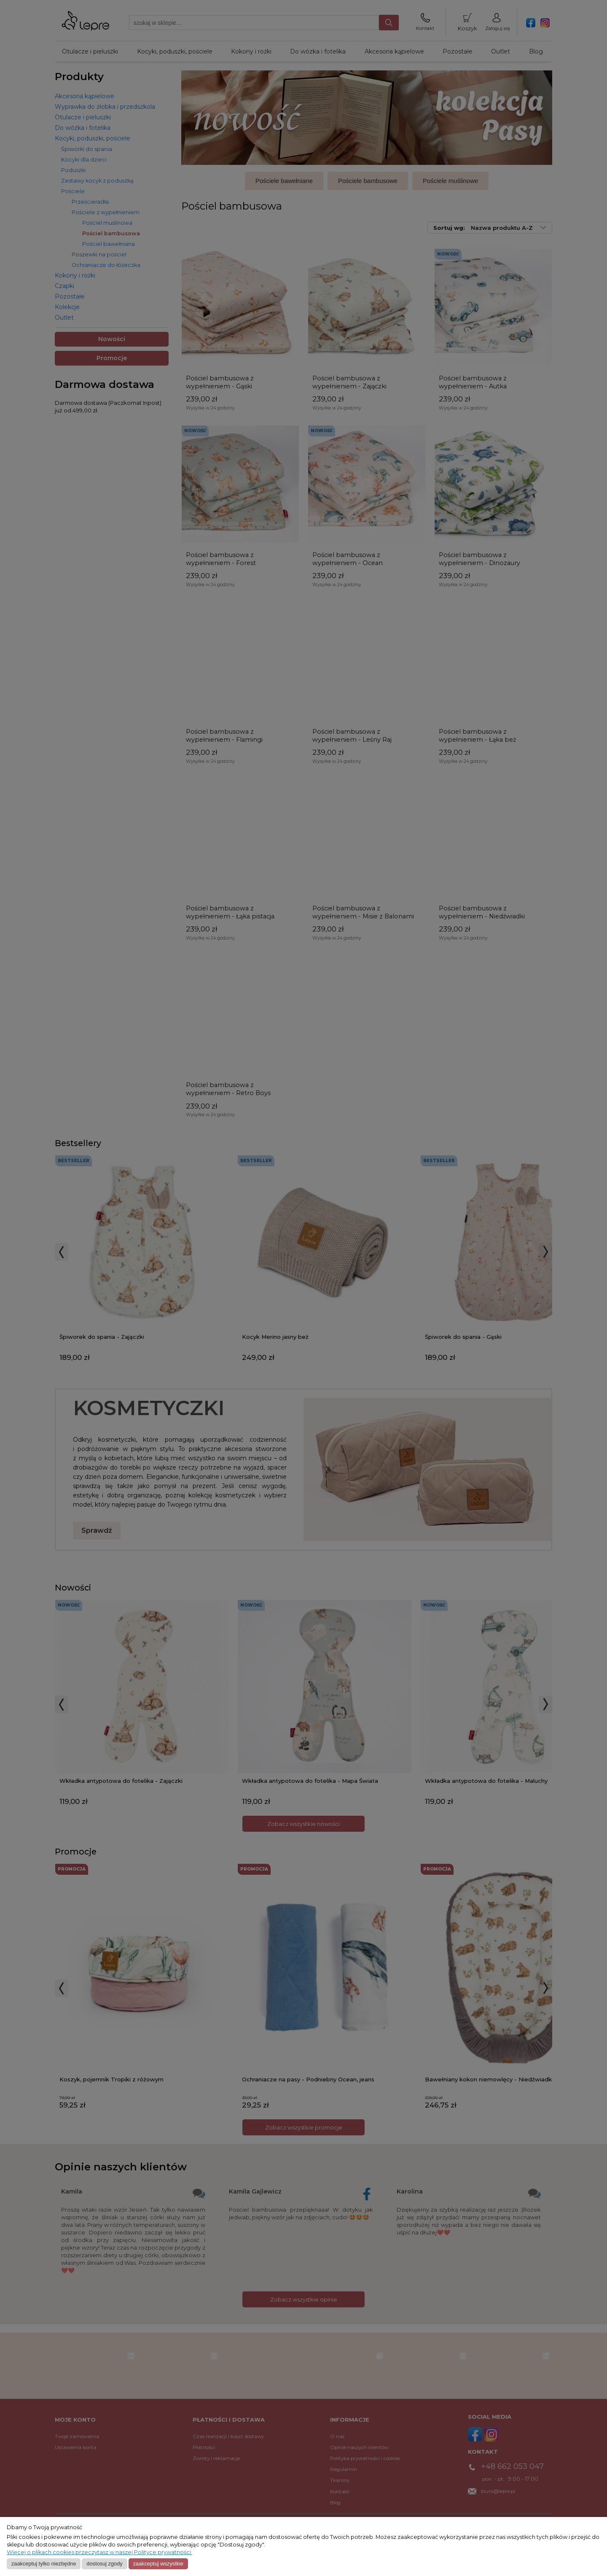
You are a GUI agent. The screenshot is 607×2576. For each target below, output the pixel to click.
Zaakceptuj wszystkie (158, 2563)
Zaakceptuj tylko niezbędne (43, 2563)
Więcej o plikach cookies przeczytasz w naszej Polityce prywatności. (99, 2552)
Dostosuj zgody (104, 2563)
